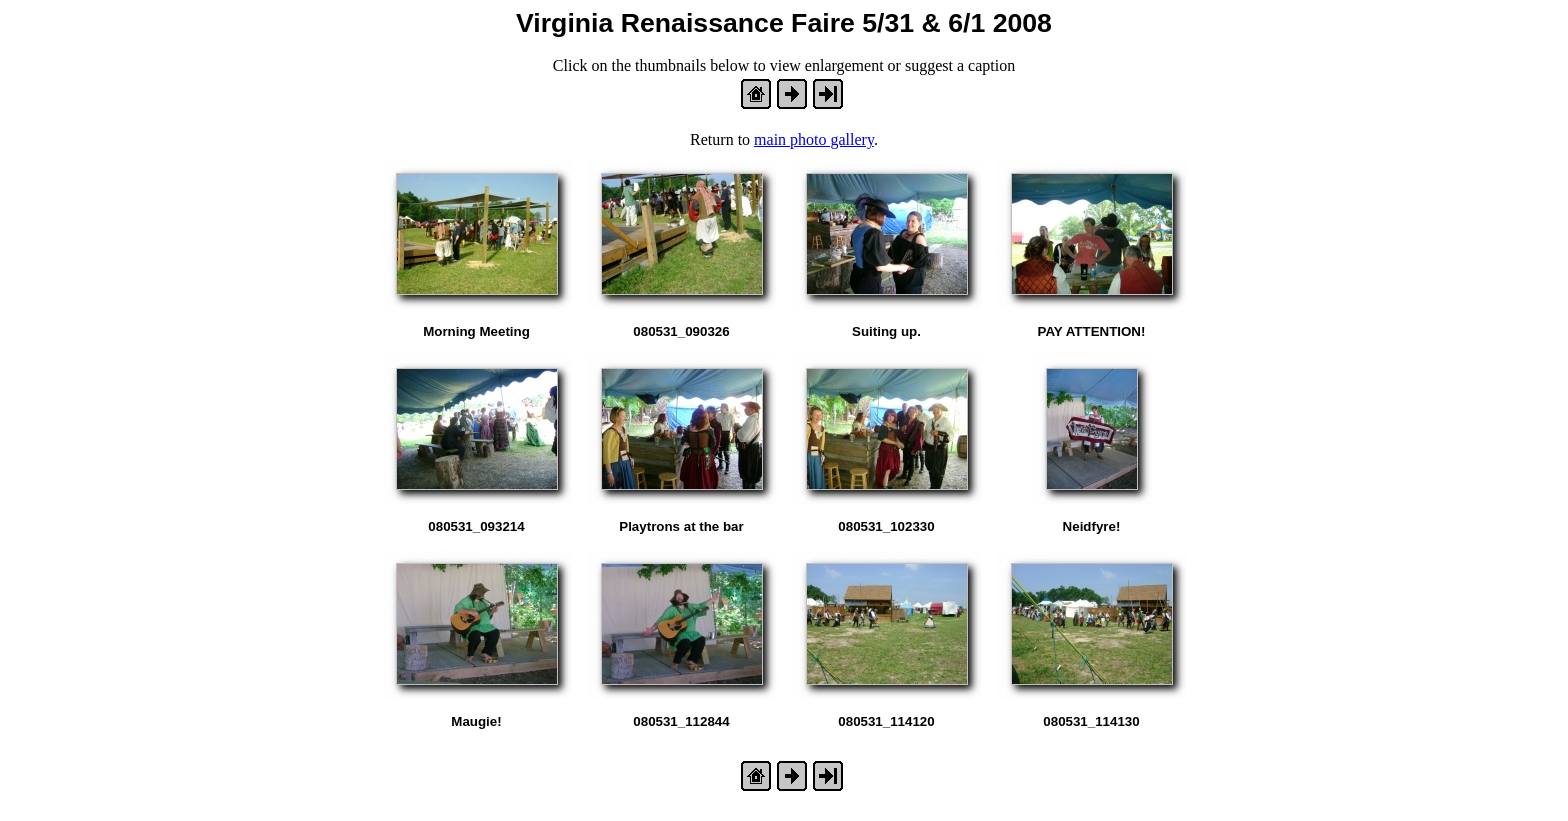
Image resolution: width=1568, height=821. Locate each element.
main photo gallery (814, 139)
